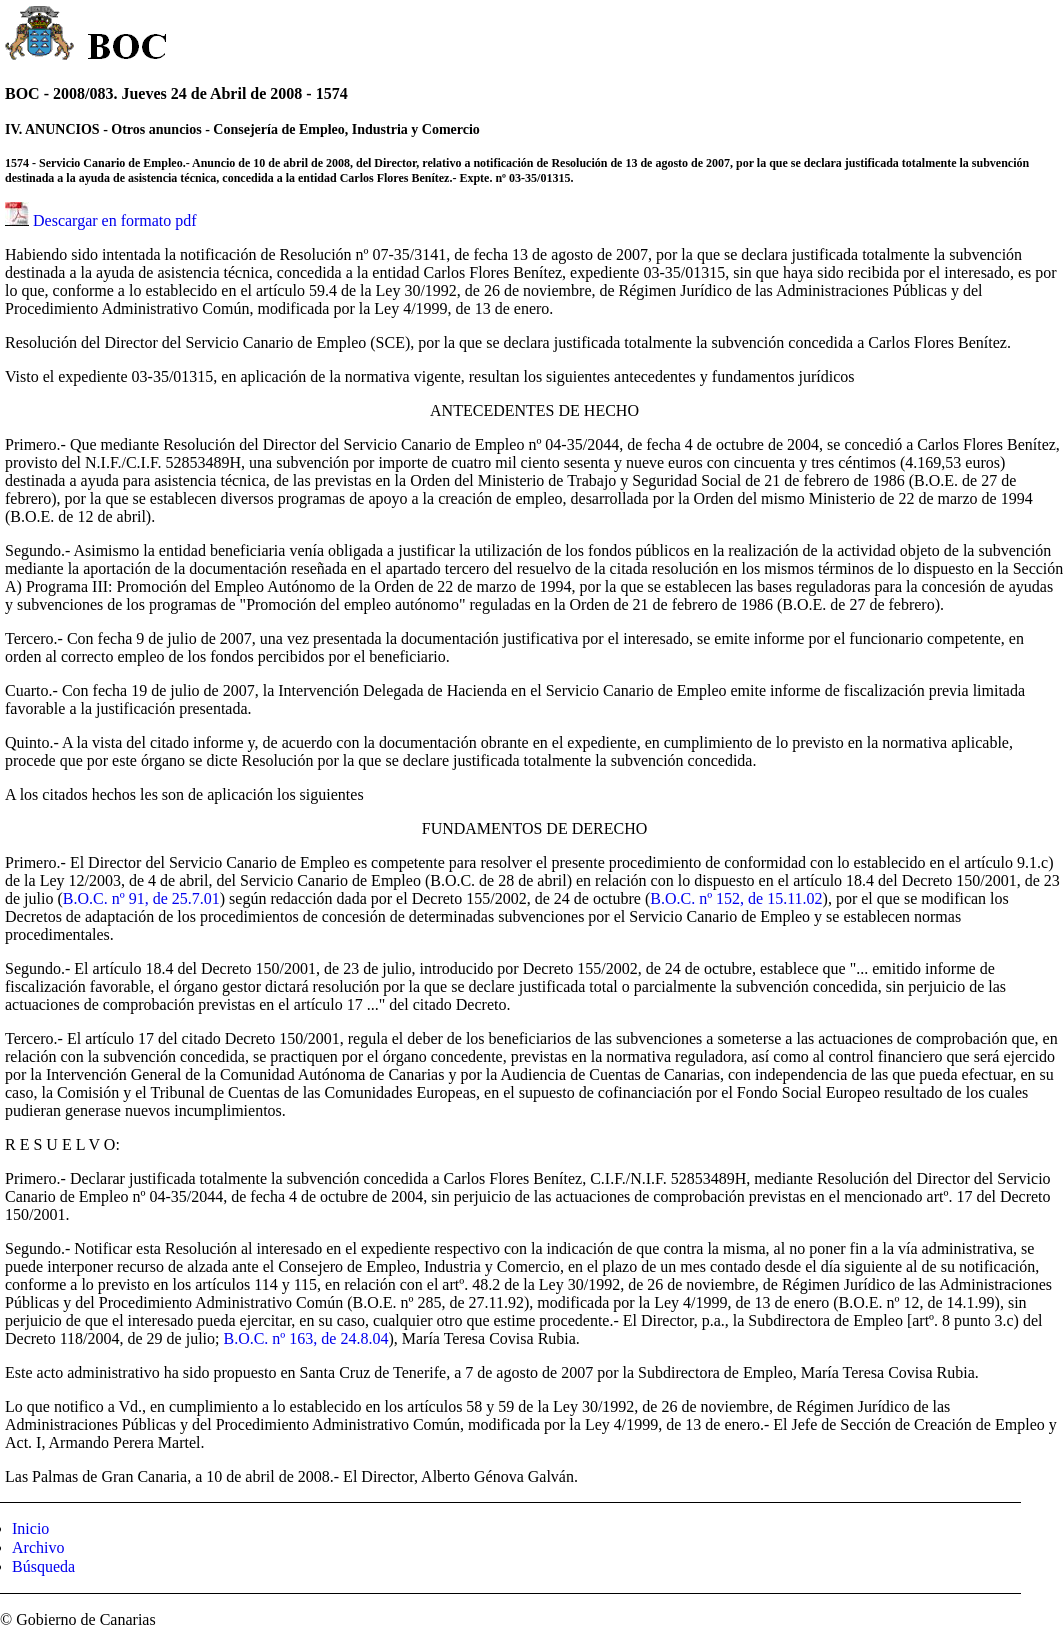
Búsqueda (43, 1566)
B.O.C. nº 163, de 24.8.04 (305, 1338)
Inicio (30, 1528)
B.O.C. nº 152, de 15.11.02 (736, 898)
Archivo (38, 1547)
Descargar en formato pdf (115, 220)
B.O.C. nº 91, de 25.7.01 (141, 898)
